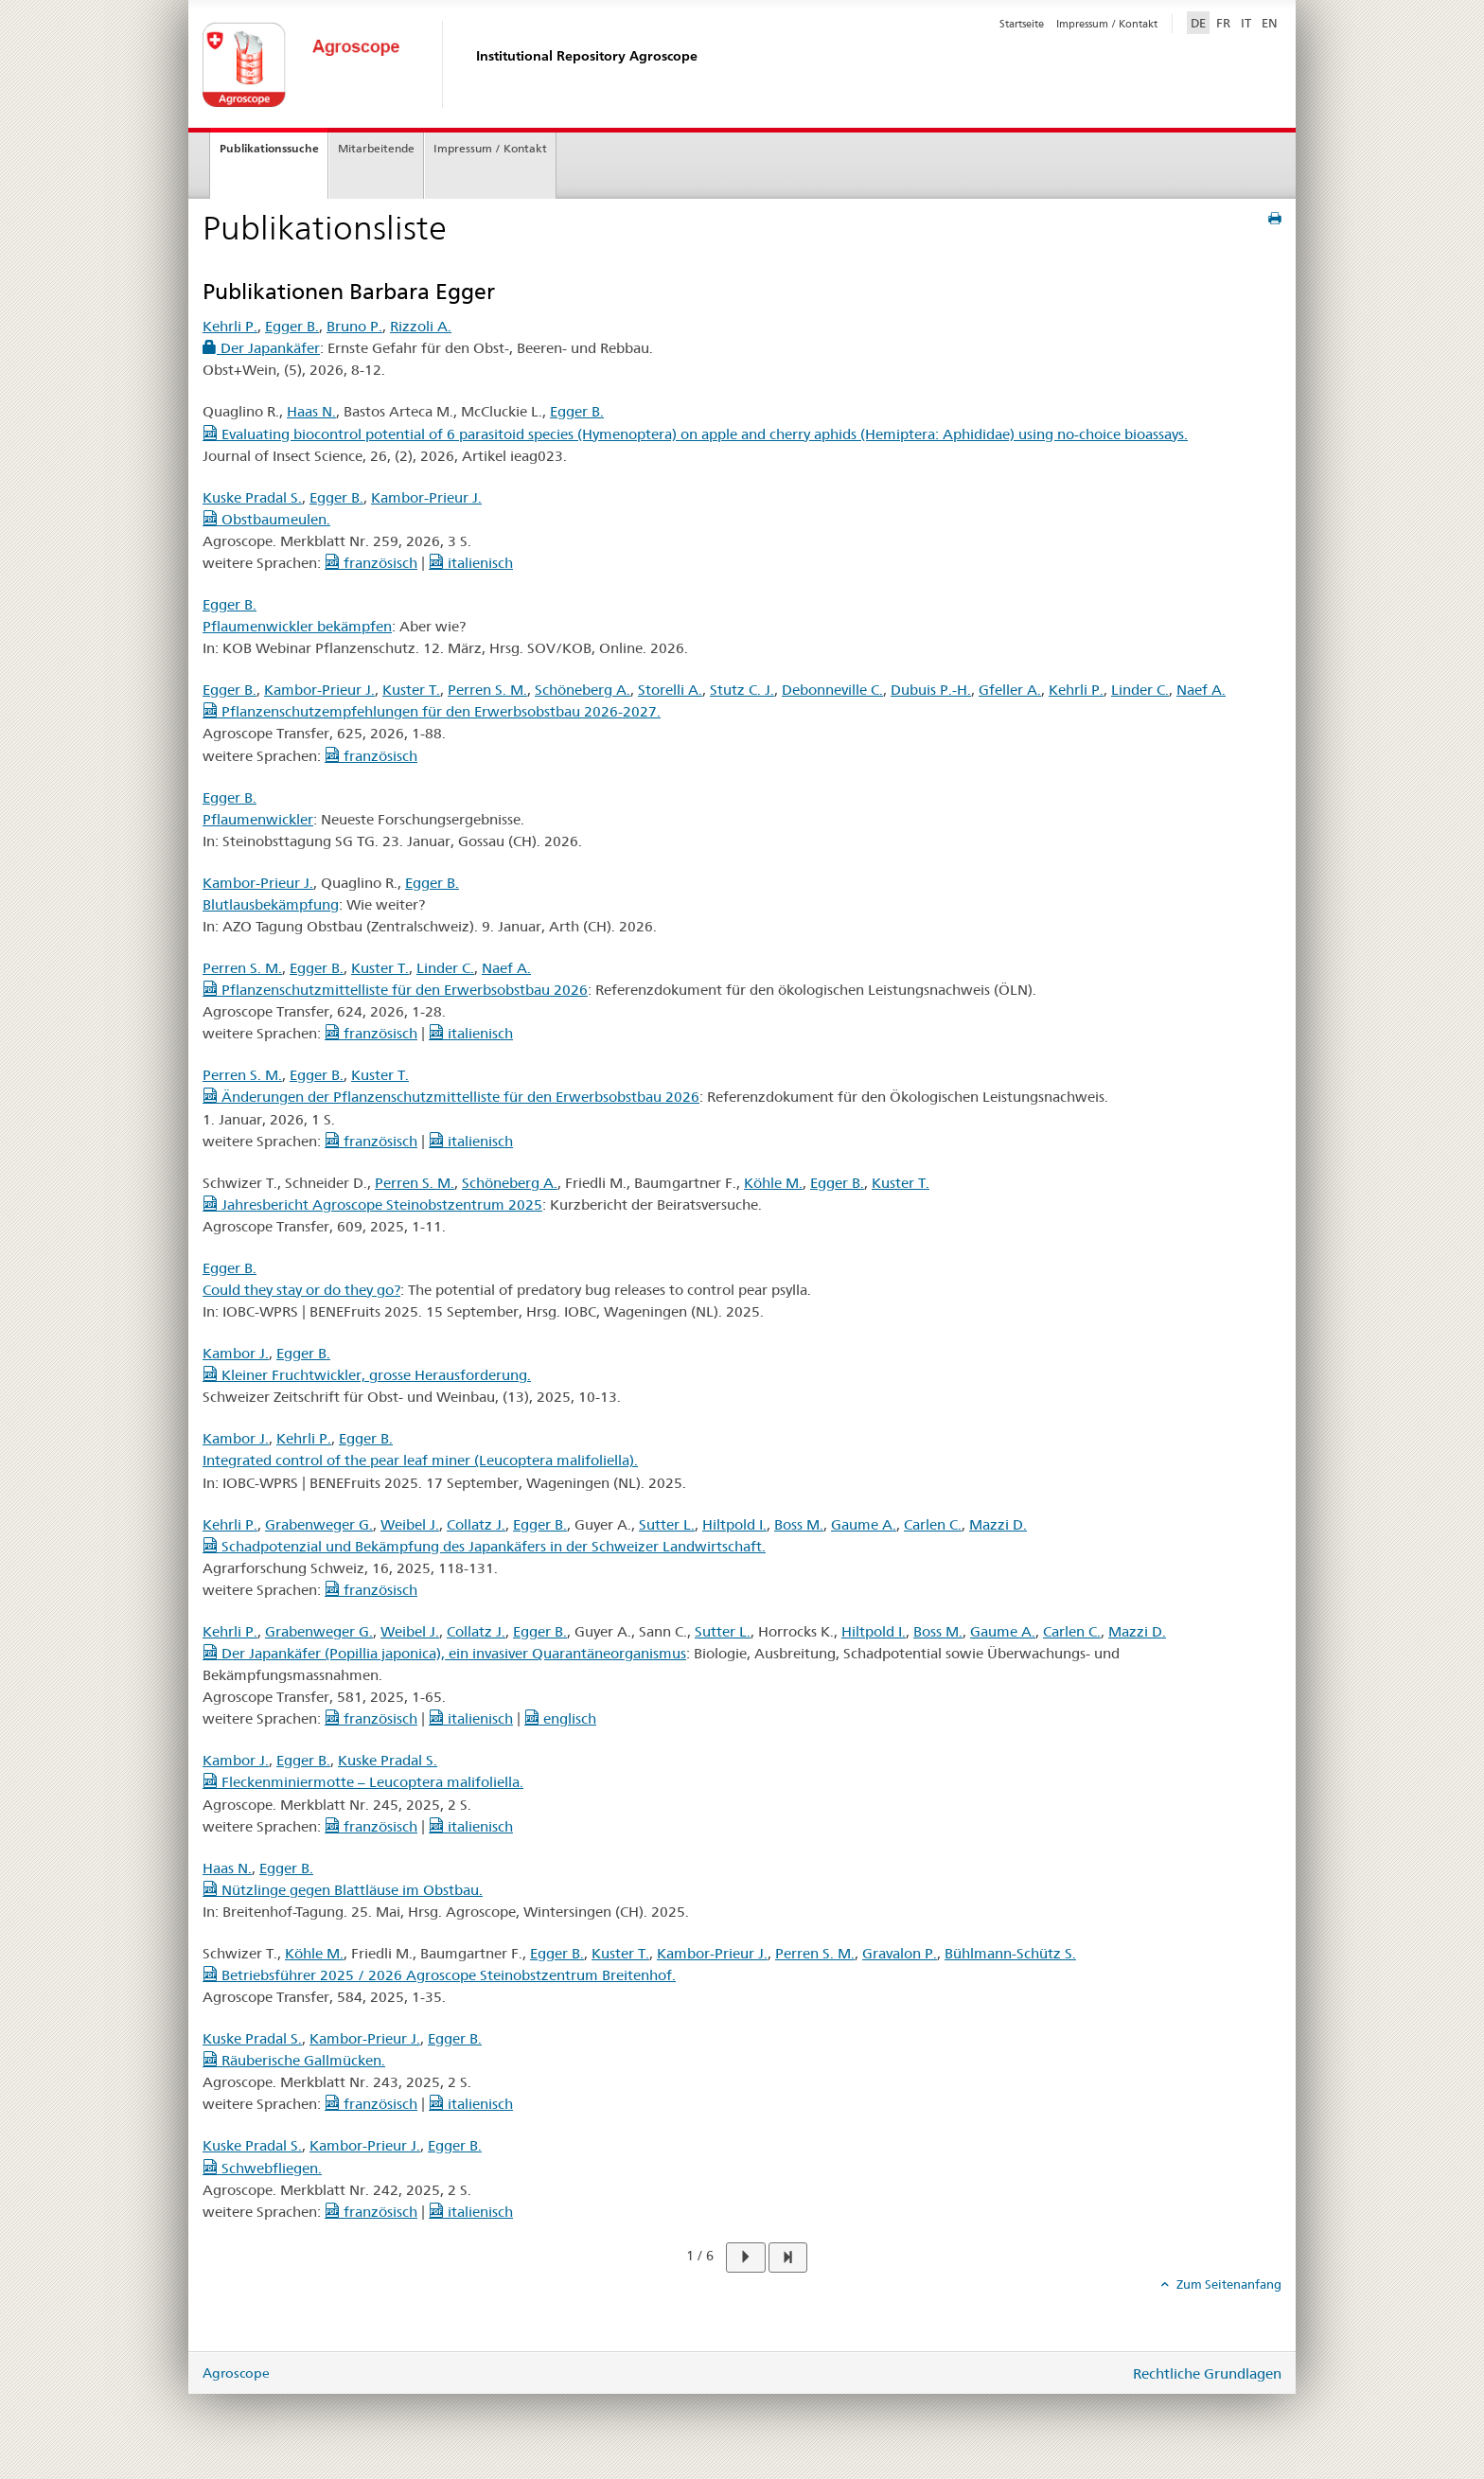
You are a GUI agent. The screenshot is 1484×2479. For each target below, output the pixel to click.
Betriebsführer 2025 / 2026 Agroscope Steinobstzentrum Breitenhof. (439, 1975)
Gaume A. (863, 1524)
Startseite (1021, 23)
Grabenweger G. (319, 1524)
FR (1223, 22)
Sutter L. (667, 1524)
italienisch (471, 563)
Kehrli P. (230, 326)
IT (1246, 22)
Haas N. (311, 411)
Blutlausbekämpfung (271, 904)
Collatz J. (476, 1524)
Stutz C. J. (742, 690)
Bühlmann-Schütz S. (1010, 1953)
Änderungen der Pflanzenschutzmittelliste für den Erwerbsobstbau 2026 (451, 1097)
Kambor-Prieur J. (426, 497)
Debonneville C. (832, 690)
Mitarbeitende (376, 148)
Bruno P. (354, 326)
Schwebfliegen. (262, 2168)
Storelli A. (670, 690)
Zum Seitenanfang (1227, 2284)
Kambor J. (236, 1353)
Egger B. (292, 326)
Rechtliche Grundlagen (1207, 2373)
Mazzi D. (998, 1524)
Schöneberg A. (582, 690)
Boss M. (798, 1524)
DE (1200, 21)
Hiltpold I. (734, 1524)
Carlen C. (933, 1524)
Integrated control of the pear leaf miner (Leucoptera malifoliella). (420, 1460)
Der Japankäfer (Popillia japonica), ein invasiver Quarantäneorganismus (444, 1653)
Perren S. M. (487, 690)
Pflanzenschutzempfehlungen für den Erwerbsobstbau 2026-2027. (432, 711)
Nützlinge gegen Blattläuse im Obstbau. (343, 1890)
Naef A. (1201, 690)
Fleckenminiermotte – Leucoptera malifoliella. (363, 1782)
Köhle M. (773, 1183)
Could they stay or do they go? (301, 1290)
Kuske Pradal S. (252, 497)
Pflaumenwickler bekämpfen (297, 626)
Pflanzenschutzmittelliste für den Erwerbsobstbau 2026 (395, 990)
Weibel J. (409, 1524)
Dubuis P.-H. (931, 690)
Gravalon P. (899, 1953)
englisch (560, 1718)
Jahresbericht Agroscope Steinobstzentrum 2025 (372, 1204)
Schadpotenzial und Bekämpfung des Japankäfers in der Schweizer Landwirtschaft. (484, 1546)
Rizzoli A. (420, 326)
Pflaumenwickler (258, 819)
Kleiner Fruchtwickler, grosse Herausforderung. (367, 1375)
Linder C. (1140, 690)
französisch (371, 563)
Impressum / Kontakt (1106, 23)
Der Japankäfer (261, 348)
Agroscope (236, 2373)
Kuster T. (411, 690)
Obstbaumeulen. (266, 519)
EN (1270, 22)
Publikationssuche (269, 148)
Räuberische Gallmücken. (294, 2060)
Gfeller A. (1010, 690)
